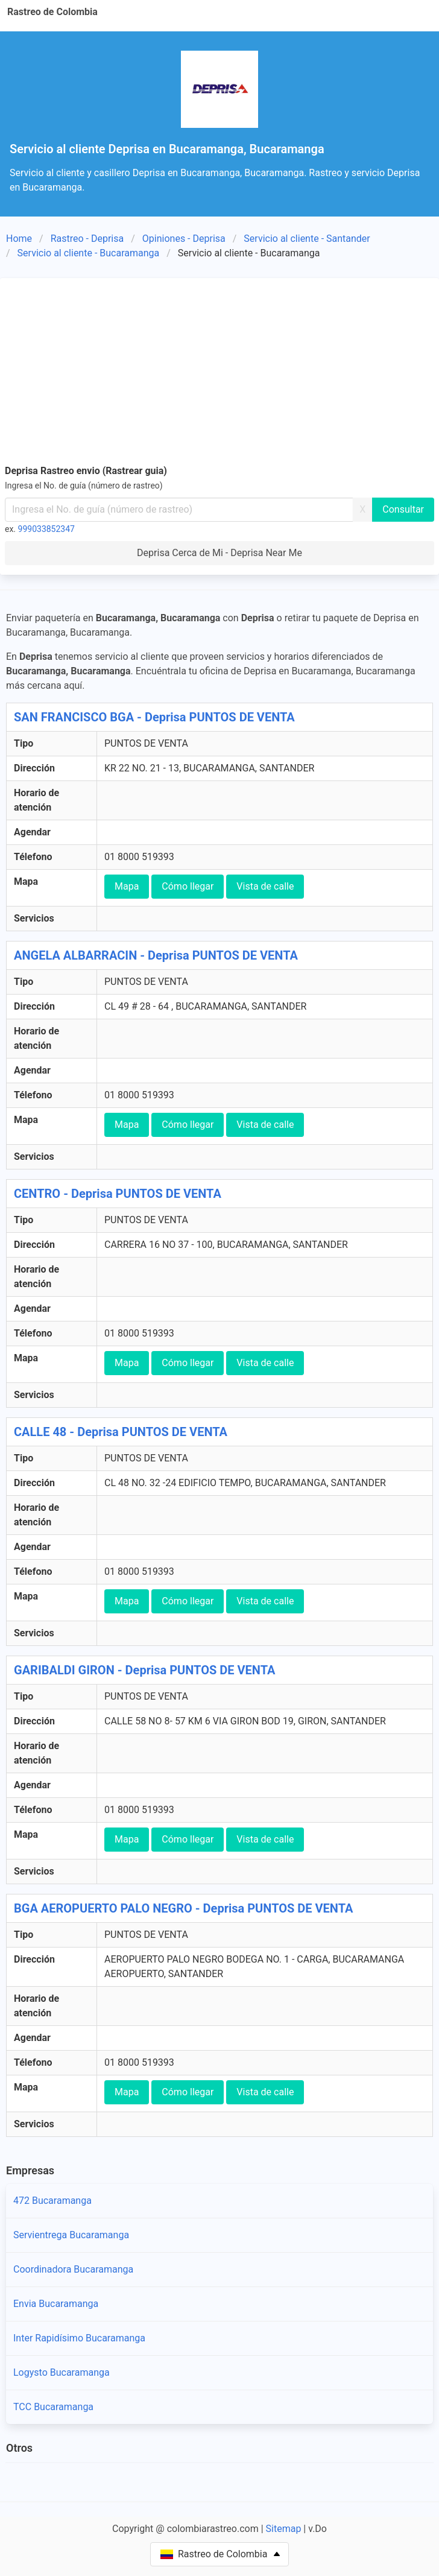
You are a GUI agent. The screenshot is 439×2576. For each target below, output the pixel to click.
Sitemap (284, 2528)
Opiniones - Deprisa (184, 238)
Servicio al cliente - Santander (307, 238)
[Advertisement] (219, 373)
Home (19, 238)
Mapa (127, 886)
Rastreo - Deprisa (87, 238)
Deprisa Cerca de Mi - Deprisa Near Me (219, 553)
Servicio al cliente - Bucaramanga (88, 253)
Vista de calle (265, 886)
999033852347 (46, 529)
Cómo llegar (187, 886)
